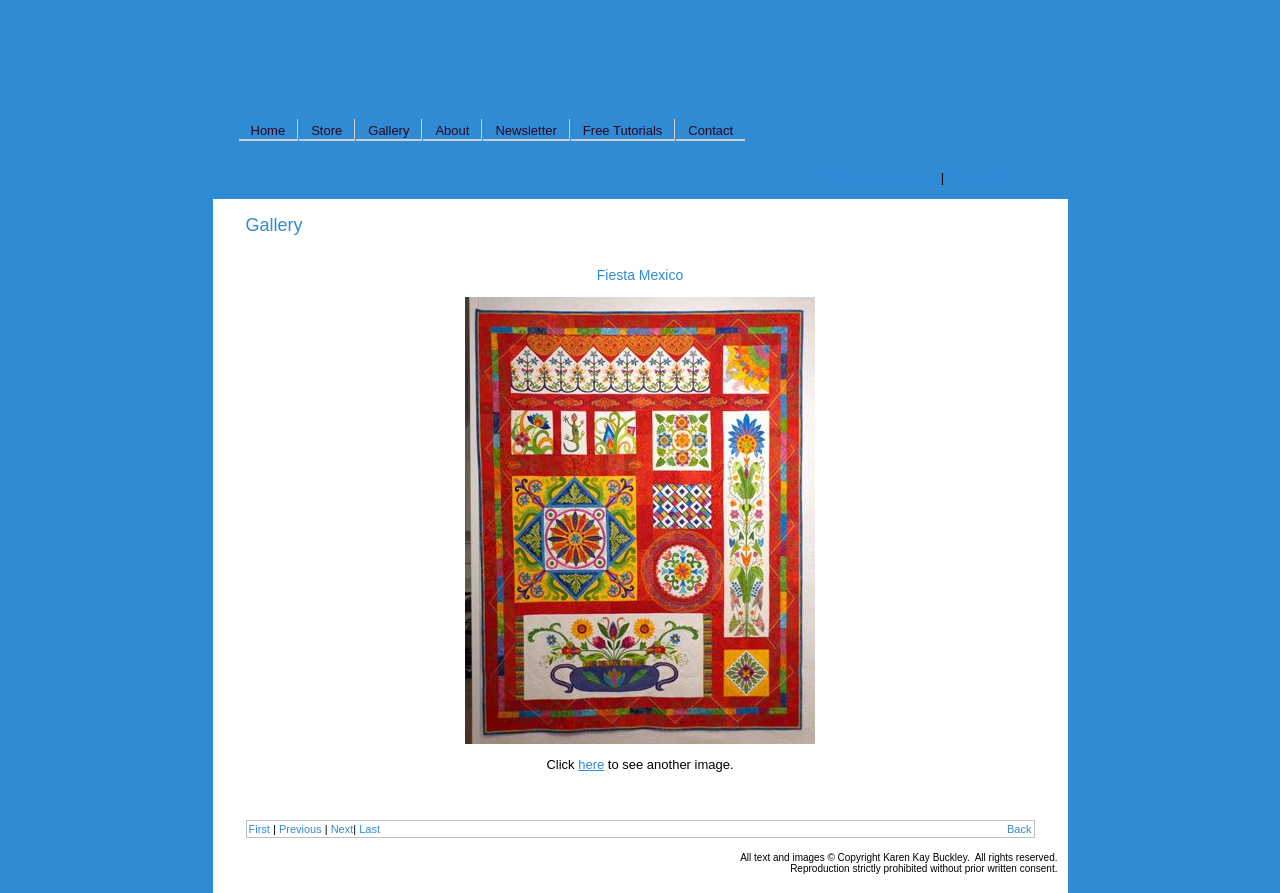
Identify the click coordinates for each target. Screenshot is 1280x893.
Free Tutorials (622, 130)
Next (342, 829)
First (259, 829)
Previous (300, 829)
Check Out (978, 177)
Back (1019, 829)
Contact (710, 130)
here (591, 764)
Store (326, 130)
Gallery (388, 130)
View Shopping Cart (880, 177)
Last (369, 829)
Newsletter (525, 130)
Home (268, 130)
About (452, 130)
